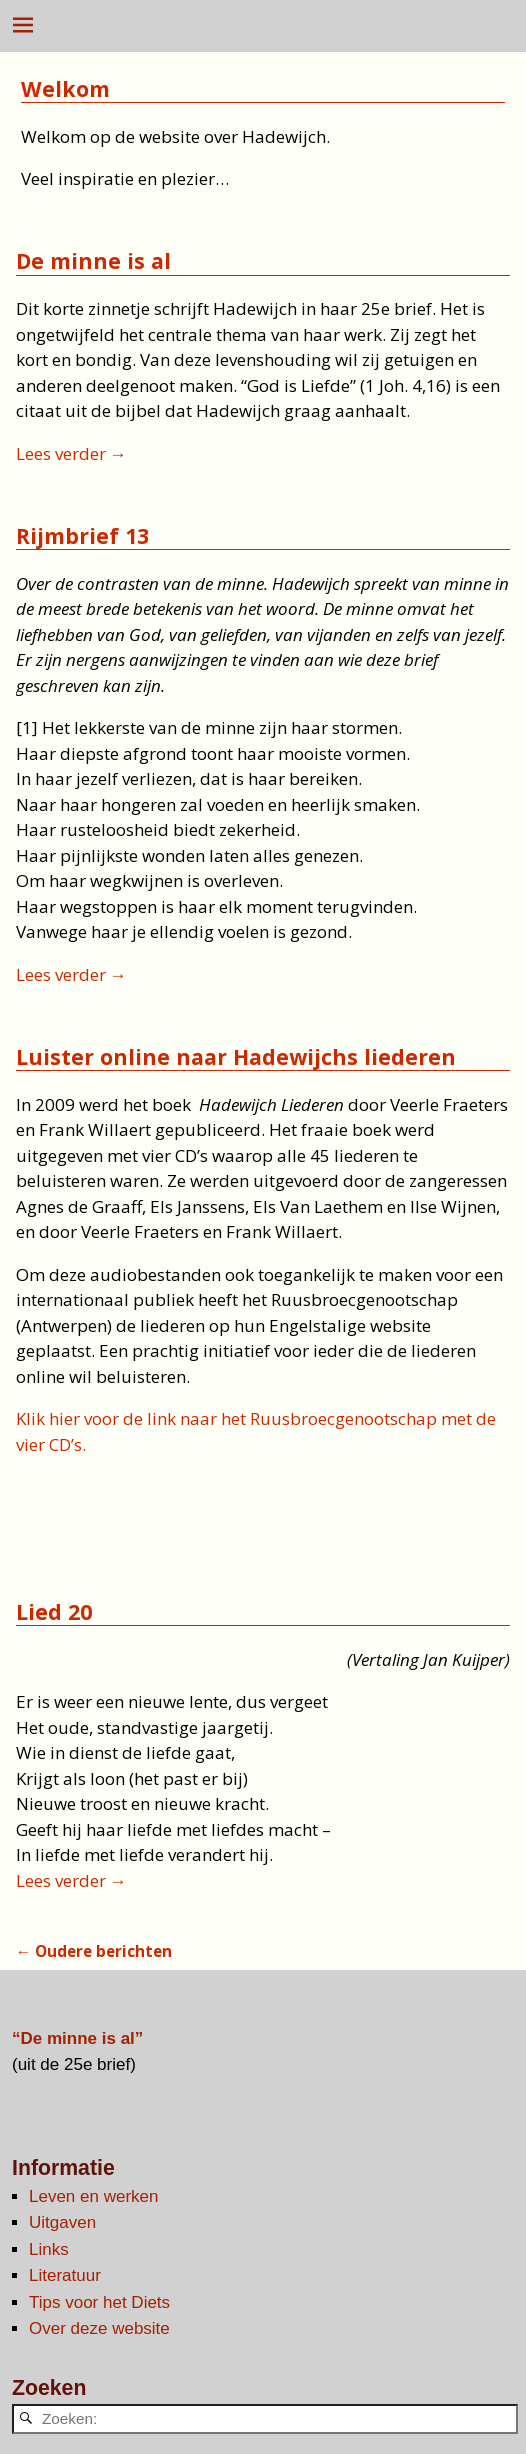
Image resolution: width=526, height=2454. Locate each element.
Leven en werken (93, 2196)
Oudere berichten (94, 1951)
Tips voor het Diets (99, 2302)
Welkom (65, 88)
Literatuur (65, 2275)
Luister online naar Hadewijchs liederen (236, 1056)
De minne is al (93, 260)
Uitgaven (62, 2222)
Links (49, 2249)
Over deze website (99, 2328)
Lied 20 (54, 1611)
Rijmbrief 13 (82, 535)
